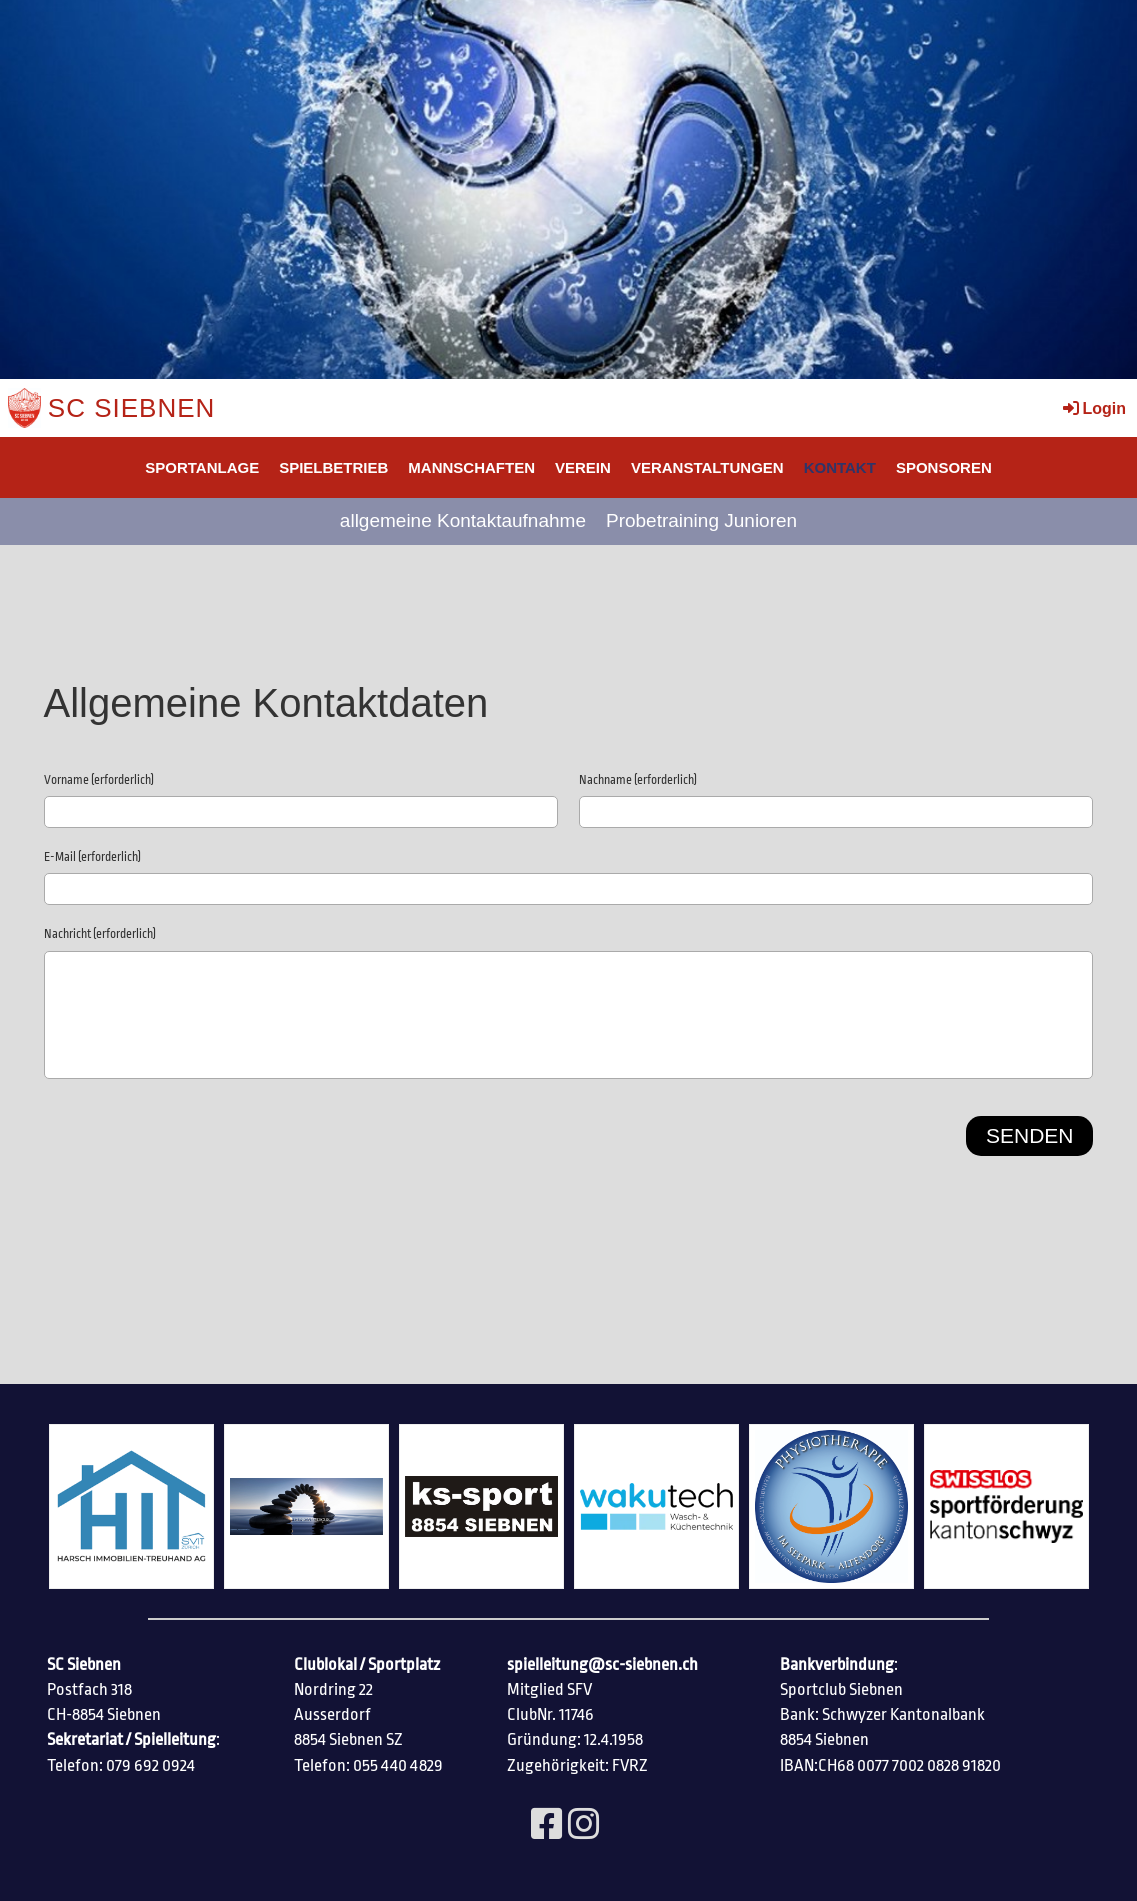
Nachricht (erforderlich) (100, 934)
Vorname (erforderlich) (99, 780)
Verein (583, 467)
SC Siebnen (132, 408)
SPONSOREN (944, 467)
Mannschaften (471, 467)
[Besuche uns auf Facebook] (547, 1826)
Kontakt (840, 467)
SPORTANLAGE (202, 467)
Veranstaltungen (707, 467)
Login (1093, 408)
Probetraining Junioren (701, 520)
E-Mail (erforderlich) (92, 857)
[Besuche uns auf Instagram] (584, 1826)
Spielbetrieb (333, 467)
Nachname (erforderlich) (638, 780)
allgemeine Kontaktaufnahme (463, 520)
